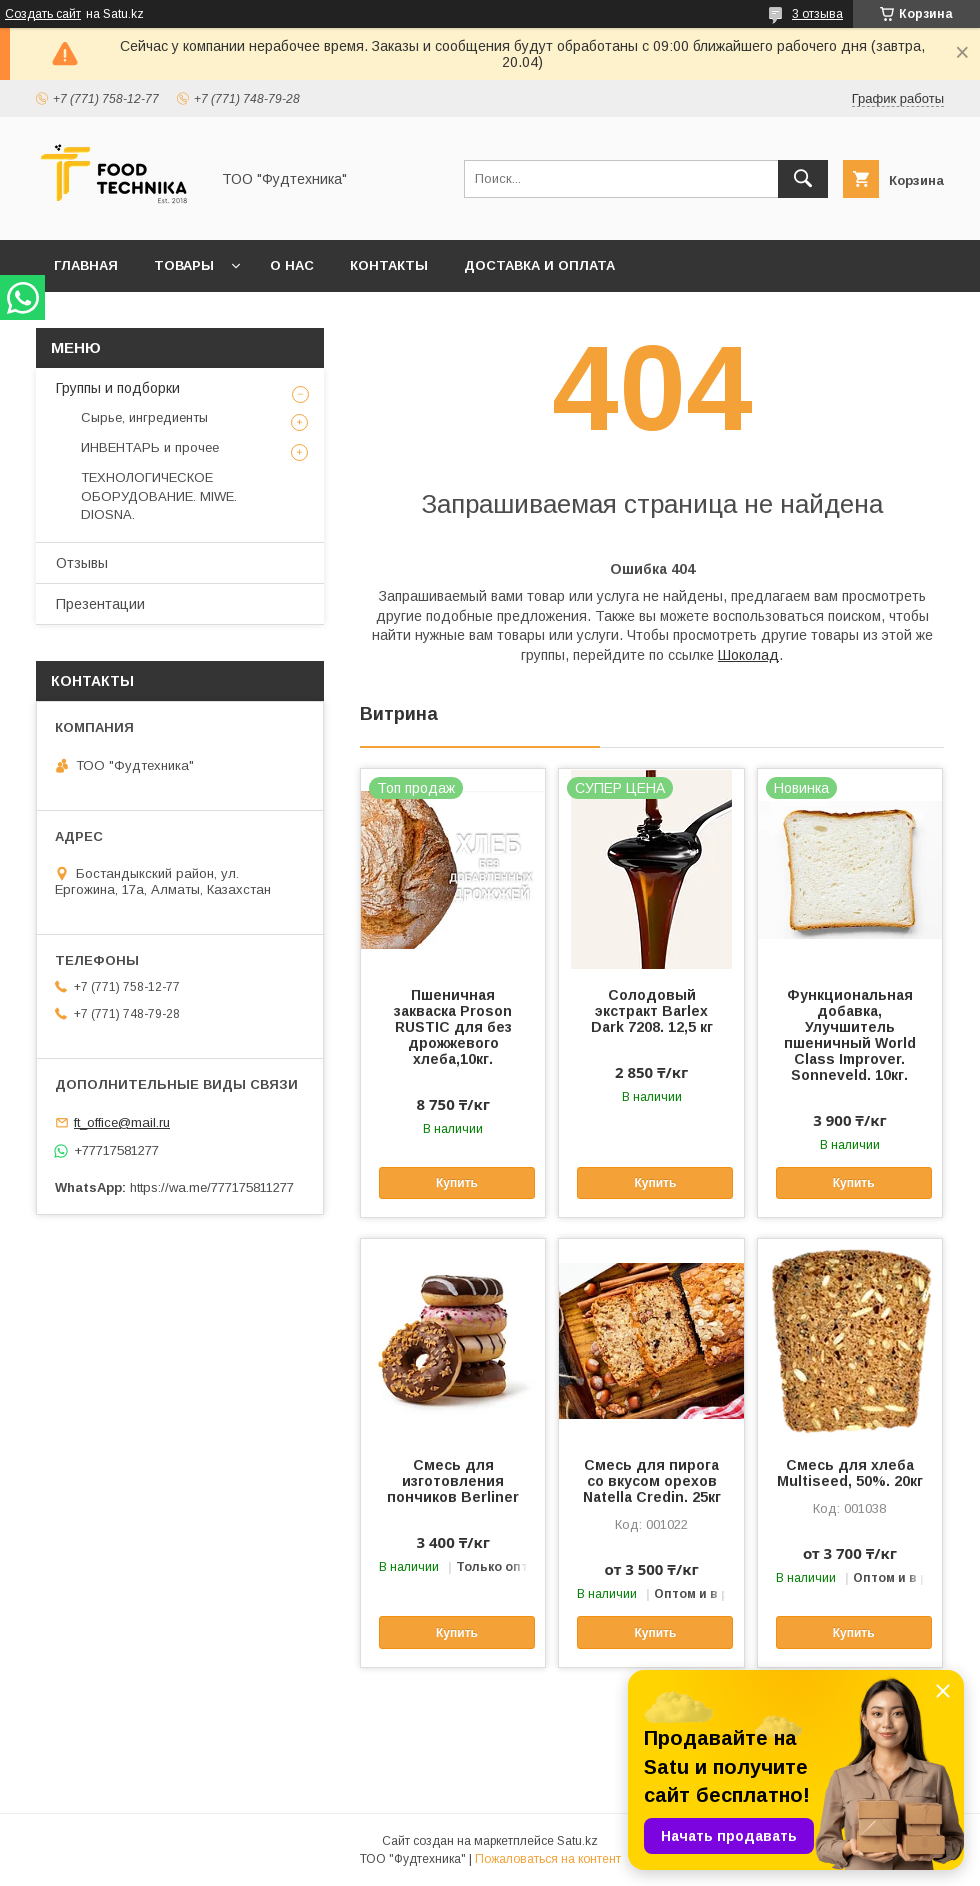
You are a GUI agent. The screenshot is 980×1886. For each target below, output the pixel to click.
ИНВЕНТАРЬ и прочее (150, 447)
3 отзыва (817, 14)
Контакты (389, 265)
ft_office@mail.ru (122, 1122)
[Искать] (803, 179)
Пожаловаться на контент (548, 1859)
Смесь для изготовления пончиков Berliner (453, 1481)
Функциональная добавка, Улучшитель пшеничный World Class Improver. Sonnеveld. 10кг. (850, 1035)
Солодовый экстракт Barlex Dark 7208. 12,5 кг (652, 1011)
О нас (292, 265)
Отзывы (82, 563)
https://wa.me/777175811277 (212, 1187)
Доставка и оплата (539, 265)
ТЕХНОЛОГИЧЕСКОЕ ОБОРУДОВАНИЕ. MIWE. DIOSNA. (159, 495)
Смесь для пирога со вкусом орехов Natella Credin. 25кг (652, 1481)
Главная (86, 265)
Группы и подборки (118, 388)
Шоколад (748, 655)
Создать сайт (43, 14)
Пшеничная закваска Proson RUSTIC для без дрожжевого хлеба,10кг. (453, 1027)
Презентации (100, 604)
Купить (457, 1183)
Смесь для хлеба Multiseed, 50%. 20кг (850, 1473)
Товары (184, 265)
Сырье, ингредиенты (144, 417)
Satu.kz (577, 1841)
